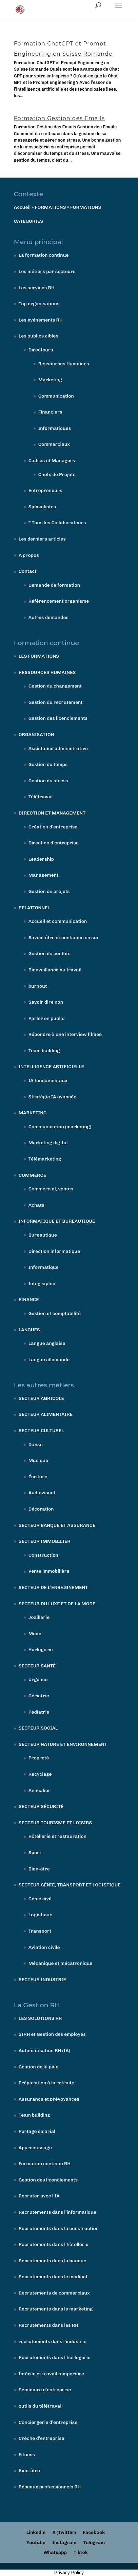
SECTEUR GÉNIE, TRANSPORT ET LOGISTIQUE (70, 1885)
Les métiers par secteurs (47, 271)
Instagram (64, 2542)
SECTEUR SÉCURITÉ (41, 1806)
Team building (44, 1051)
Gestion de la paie (39, 2067)
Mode (34, 1634)
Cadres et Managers (51, 460)
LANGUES (29, 1330)
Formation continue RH (45, 2164)
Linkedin (36, 2532)
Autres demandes (48, 617)
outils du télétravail (41, 2406)
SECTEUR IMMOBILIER (45, 1541)
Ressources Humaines (63, 364)
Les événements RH (41, 320)
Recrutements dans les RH (48, 2325)
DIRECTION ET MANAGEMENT (52, 813)
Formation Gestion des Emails (59, 118)
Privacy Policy (69, 2572)
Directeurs (40, 350)
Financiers (50, 412)
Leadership (41, 859)
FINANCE (29, 1299)
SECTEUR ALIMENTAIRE (46, 1414)
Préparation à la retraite (46, 2083)
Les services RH (37, 288)
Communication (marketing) (59, 1127)
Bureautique (42, 1235)
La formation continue (44, 255)
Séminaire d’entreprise (45, 2390)
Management (43, 875)
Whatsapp (55, 2552)
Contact (28, 571)
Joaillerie (39, 1617)
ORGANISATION (36, 734)
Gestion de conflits (49, 953)
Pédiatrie (39, 1712)
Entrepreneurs (45, 490)
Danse (35, 1444)
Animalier (39, 1790)
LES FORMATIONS (39, 656)
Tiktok (81, 2552)
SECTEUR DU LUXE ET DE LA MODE (57, 1604)
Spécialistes (42, 507)
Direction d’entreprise (53, 843)
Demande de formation (54, 585)
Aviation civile (44, 1947)
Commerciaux (54, 444)
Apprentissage (35, 2148)
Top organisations (39, 304)
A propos (29, 555)
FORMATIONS (50, 207)
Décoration (41, 1509)
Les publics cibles (38, 336)
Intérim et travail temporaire (51, 2374)
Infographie (41, 1283)
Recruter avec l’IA (39, 2196)
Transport (40, 1931)
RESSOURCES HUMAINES (47, 672)
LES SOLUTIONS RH (40, 2018)
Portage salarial (37, 2131)
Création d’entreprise (53, 827)
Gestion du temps (48, 764)
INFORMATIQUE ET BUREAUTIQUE (57, 1221)
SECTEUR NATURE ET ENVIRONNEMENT (63, 1744)
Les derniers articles (42, 539)
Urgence (38, 1679)
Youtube (35, 2542)
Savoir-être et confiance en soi (63, 937)
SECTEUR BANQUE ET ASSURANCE (57, 1525)
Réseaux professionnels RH (50, 2487)
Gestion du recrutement (55, 702)
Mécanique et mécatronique (60, 1963)
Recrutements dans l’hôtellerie (53, 2244)
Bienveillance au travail (55, 970)
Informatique (43, 1267)
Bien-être (39, 1869)
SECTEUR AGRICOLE (41, 1398)
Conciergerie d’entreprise (48, 2422)
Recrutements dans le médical (53, 2277)
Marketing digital (48, 1143)
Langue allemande (49, 1360)
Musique (38, 1460)
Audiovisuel (41, 1493)
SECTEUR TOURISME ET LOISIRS (55, 1823)
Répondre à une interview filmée (65, 1034)
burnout (37, 986)
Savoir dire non (45, 1002)
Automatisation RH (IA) (44, 2050)
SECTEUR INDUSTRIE (42, 1980)
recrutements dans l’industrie (52, 2341)
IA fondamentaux (47, 1080)
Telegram (94, 2542)
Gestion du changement (55, 686)
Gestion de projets (49, 891)
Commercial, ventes (50, 1189)
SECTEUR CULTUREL (41, 1430)
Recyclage (40, 1774)
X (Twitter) (64, 2532)
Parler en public (46, 1018)
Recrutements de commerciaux (54, 2293)
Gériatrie (38, 1696)
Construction (43, 1555)
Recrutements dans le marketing (56, 2309)
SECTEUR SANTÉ (37, 1666)
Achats (36, 1205)
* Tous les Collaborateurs (57, 523)
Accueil (22, 207)
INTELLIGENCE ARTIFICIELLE (51, 1067)
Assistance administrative (58, 748)
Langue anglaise (46, 1343)
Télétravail (40, 797)
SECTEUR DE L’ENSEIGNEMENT (53, 1587)
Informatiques (54, 428)
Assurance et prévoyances (49, 2099)
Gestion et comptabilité (54, 1313)
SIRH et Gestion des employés (52, 2034)
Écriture (37, 1477)
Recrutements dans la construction (59, 2228)
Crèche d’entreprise (41, 2438)
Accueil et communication (57, 921)
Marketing (50, 380)
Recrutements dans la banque (52, 2261)
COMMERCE (32, 1175)
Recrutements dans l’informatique (57, 2212)
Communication (56, 396)
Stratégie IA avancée (52, 1097)
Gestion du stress (48, 781)
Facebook (94, 2532)
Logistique (40, 1915)
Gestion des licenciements (58, 718)
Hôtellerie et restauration (57, 1836)
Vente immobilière (49, 1571)
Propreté (38, 1758)
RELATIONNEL (34, 908)
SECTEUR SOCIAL (38, 1728)
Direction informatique (54, 1251)
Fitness (27, 2455)
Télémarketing (44, 1159)
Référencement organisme (58, 601)
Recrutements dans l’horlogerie (55, 2357)
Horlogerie (40, 1649)
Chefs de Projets (57, 474)
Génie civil (40, 1899)
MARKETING (33, 1113)
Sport (34, 1853)
